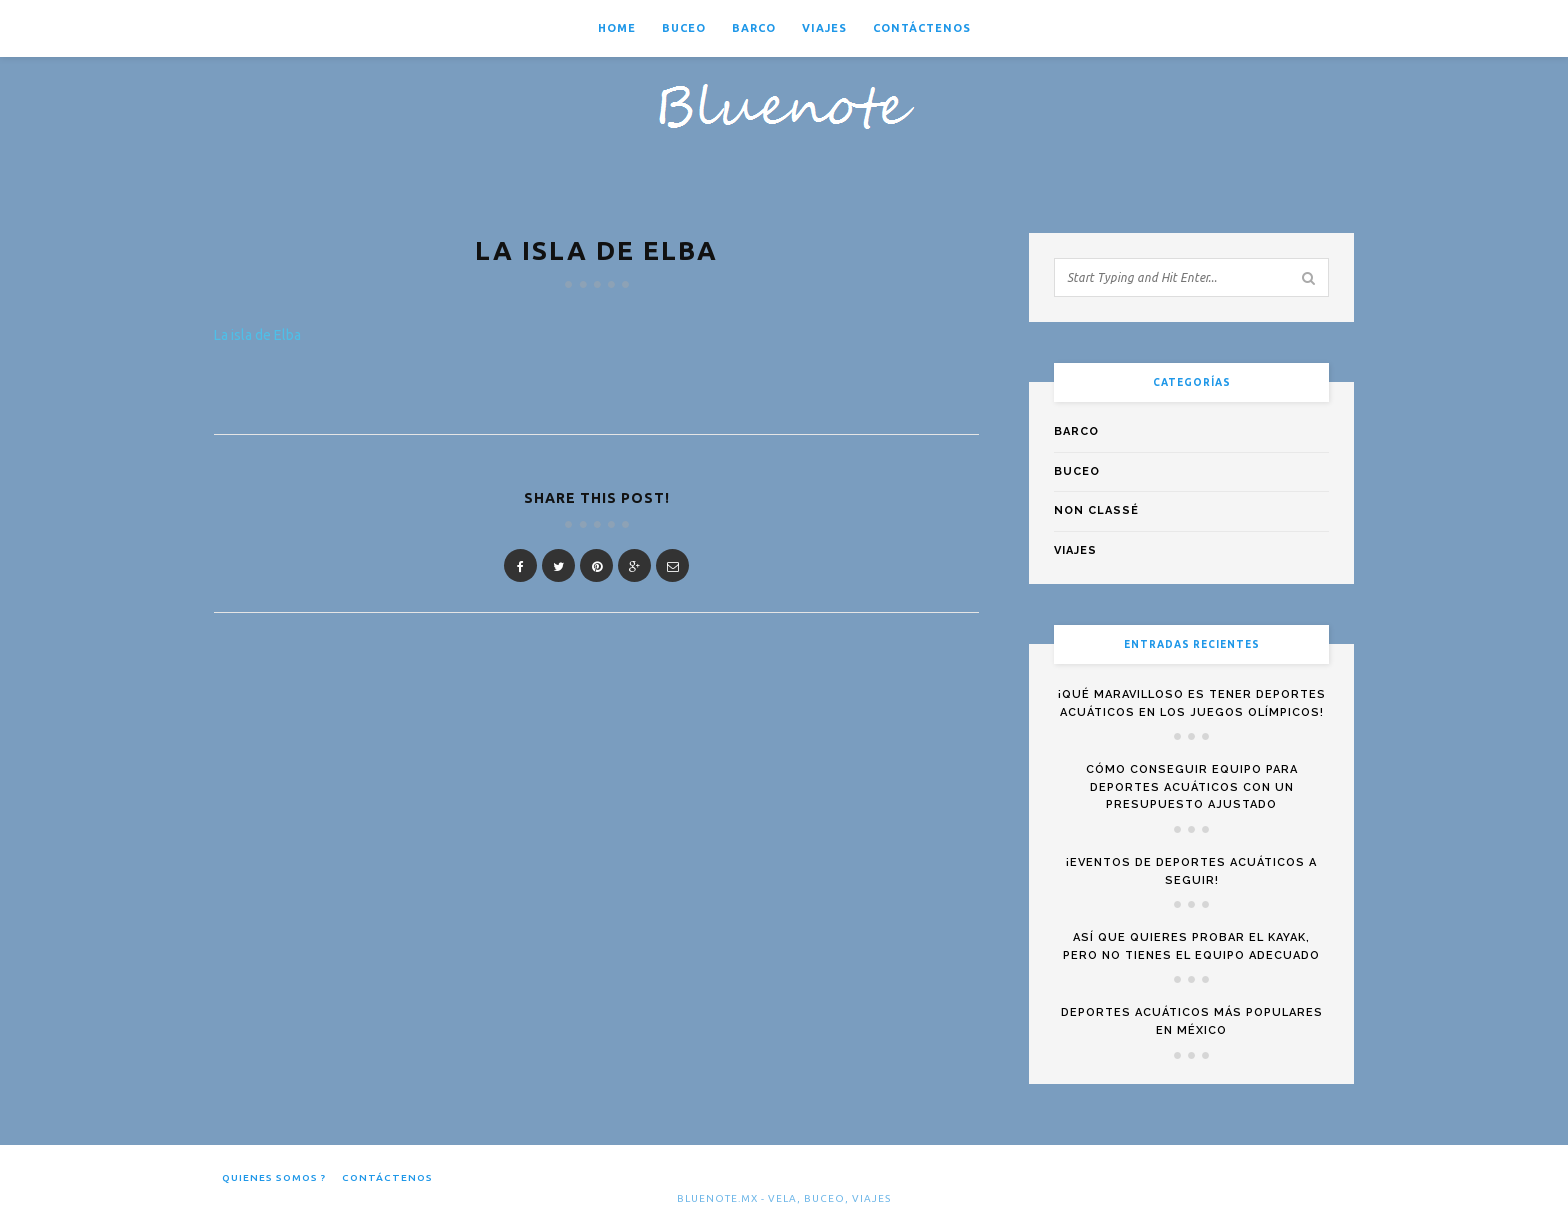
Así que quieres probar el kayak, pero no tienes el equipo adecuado (1191, 946)
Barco (754, 28)
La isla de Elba (257, 335)
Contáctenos (922, 28)
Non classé (1096, 510)
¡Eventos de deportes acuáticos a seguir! (1191, 871)
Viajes (824, 28)
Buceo (684, 28)
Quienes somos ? (274, 1177)
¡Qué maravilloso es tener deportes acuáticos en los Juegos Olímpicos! (1192, 703)
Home (617, 28)
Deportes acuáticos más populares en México (1192, 1021)
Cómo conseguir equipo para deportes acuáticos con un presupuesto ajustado (1192, 787)
